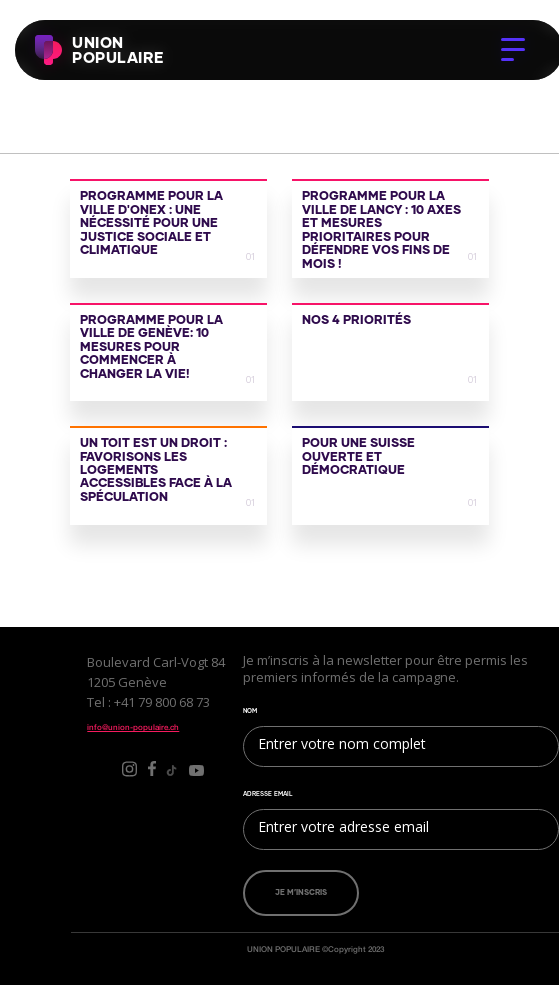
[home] (67, 50)
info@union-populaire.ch (133, 727)
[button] (513, 50)
